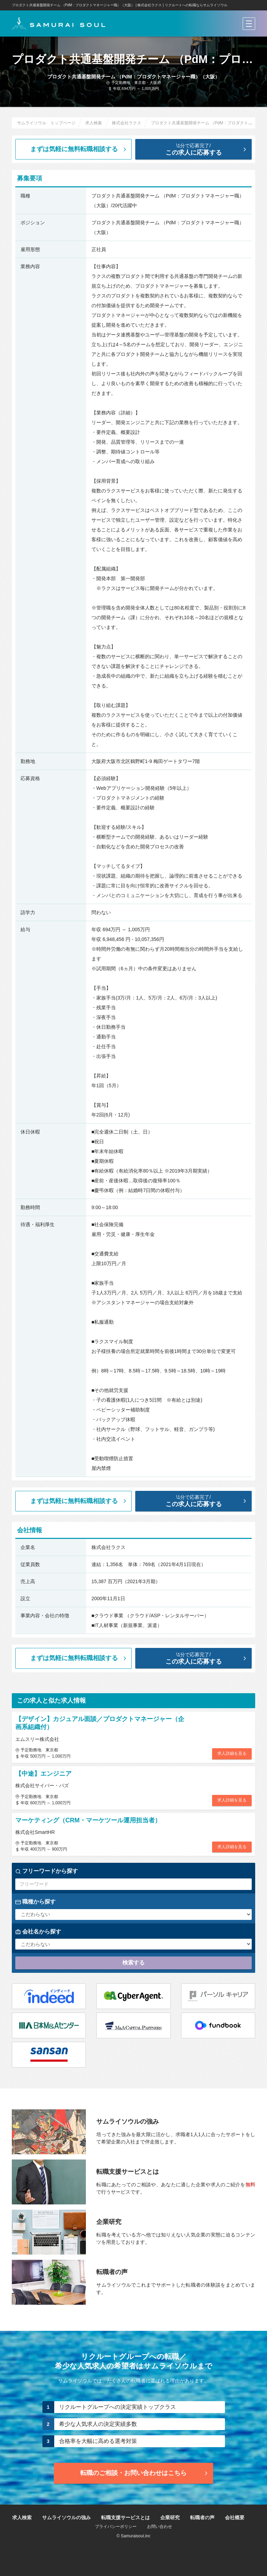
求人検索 (22, 2517)
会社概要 (234, 2517)
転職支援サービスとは (125, 2517)
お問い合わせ (159, 2526)
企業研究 (170, 2517)
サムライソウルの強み (66, 2517)
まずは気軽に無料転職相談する (79, 149)
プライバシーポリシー (116, 2526)
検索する (133, 1963)
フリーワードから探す (46, 1871)
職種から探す (35, 1902)
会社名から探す (38, 1932)
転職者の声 (202, 2517)
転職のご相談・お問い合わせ (144, 2472)
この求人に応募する (199, 149)
